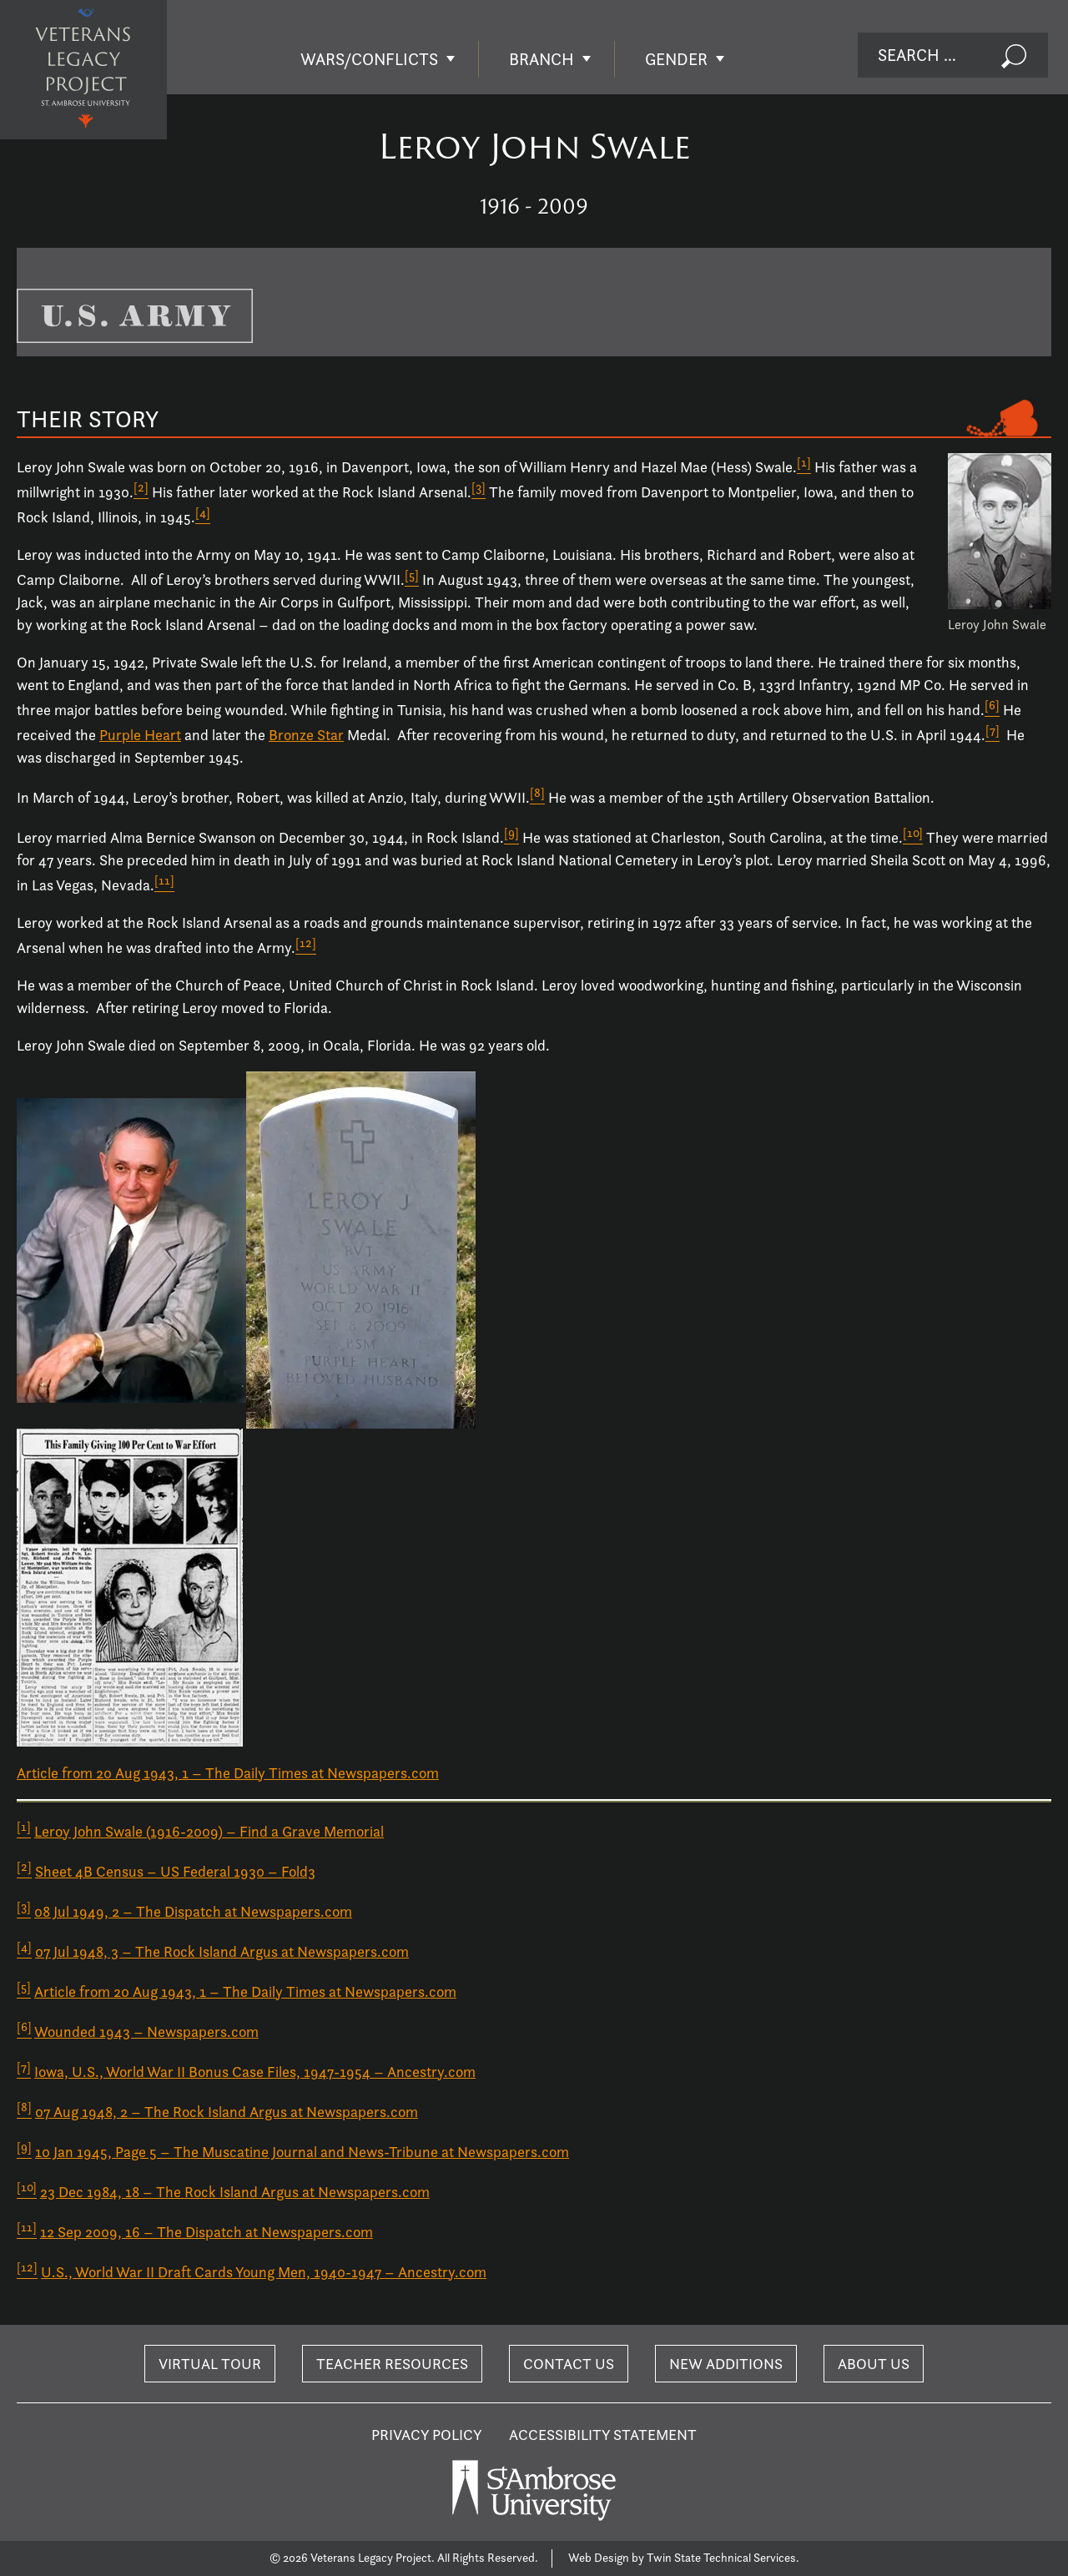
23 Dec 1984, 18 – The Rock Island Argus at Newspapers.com (235, 2191)
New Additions (726, 2363)
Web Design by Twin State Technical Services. (683, 2557)
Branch (541, 59)
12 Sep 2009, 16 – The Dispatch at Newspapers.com (206, 2232)
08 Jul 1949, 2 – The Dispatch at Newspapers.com (193, 1911)
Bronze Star (306, 735)
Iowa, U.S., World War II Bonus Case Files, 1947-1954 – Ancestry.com (255, 2071)
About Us (873, 2363)
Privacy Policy (426, 2434)
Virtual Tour (210, 2363)
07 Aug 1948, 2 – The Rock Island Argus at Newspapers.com (226, 2111)
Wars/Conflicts (369, 59)
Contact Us (568, 2363)
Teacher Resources (392, 2363)
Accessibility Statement (603, 2434)
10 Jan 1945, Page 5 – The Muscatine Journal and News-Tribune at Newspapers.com (302, 2151)
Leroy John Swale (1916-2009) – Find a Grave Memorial (209, 1831)
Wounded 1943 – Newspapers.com (146, 2031)
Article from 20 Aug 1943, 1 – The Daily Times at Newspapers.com (228, 1773)
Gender (676, 59)
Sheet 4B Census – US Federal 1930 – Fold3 (175, 1871)
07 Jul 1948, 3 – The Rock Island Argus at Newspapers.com (222, 1951)
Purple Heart (140, 735)
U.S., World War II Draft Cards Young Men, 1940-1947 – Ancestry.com (263, 2272)
